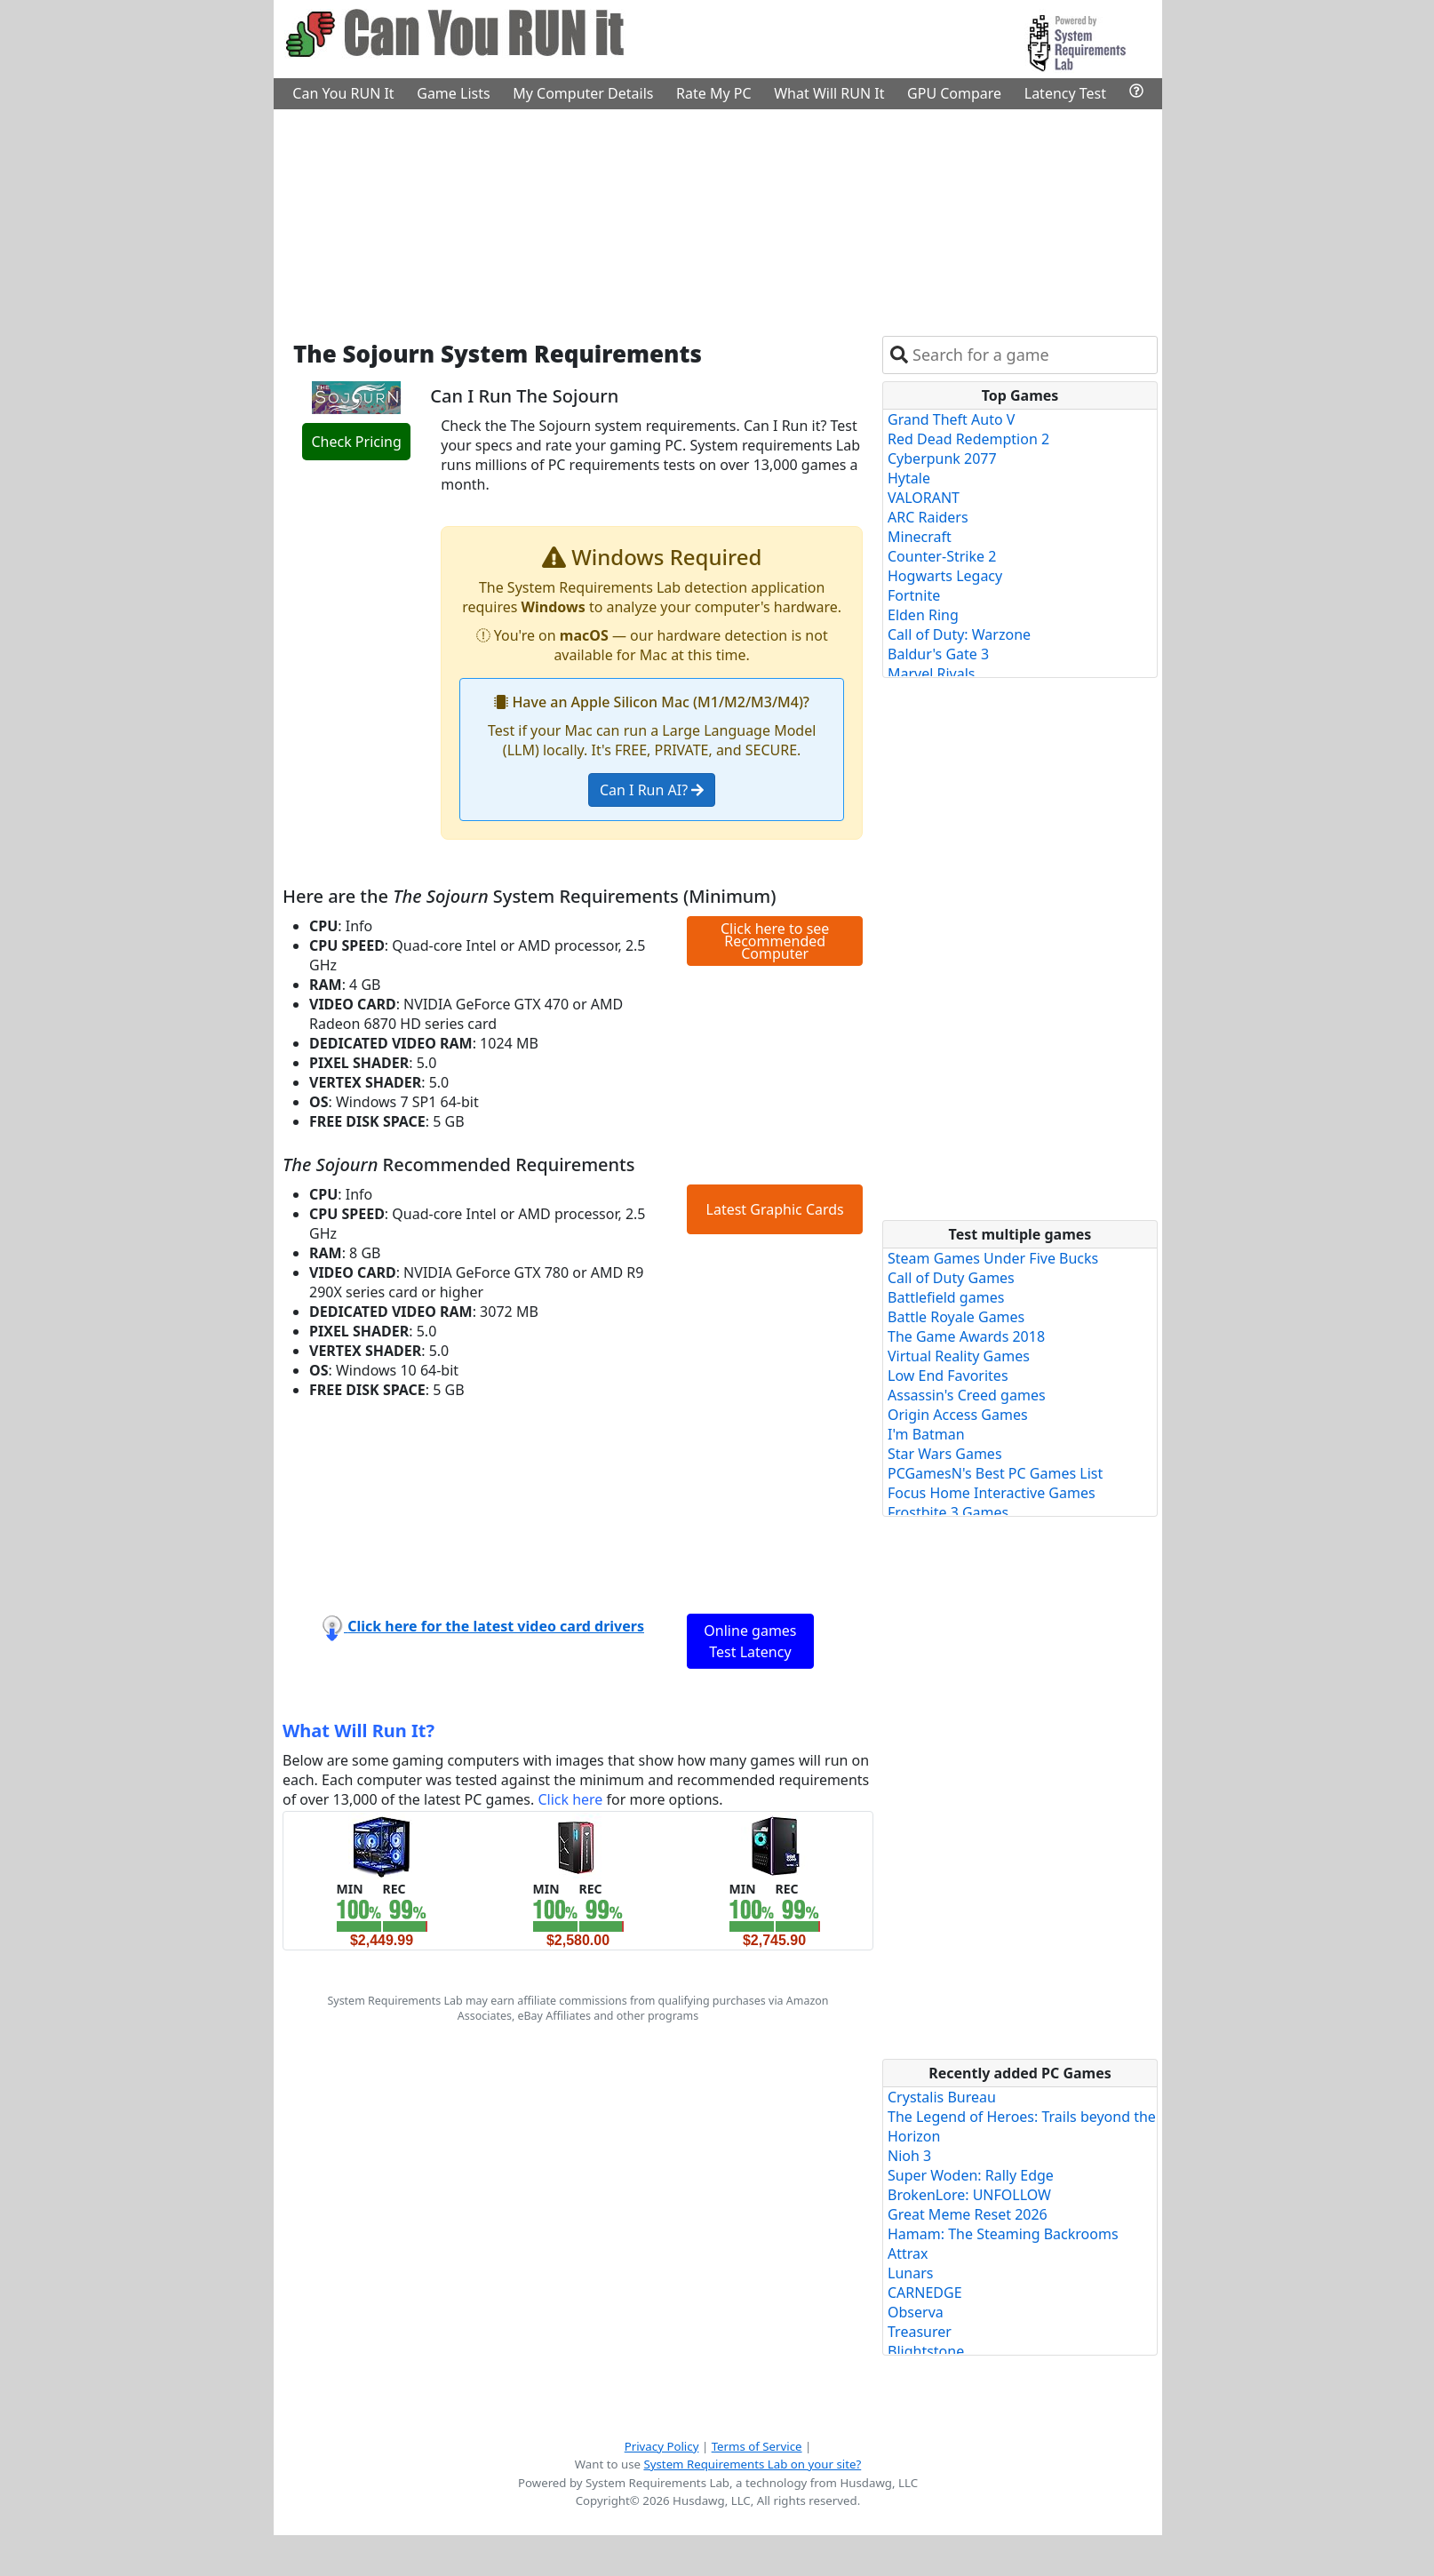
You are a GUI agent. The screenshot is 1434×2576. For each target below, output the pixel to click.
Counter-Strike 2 (942, 556)
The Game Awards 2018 (966, 1336)
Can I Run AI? (652, 790)
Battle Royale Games (956, 1317)
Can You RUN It (343, 93)
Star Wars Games (945, 1453)
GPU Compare (954, 93)
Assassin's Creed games (967, 1395)
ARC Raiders (928, 517)
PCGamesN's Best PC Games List (995, 1473)
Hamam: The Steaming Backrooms (1003, 2234)
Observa (916, 2312)
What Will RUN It (829, 93)
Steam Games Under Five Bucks (993, 1258)
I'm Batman (926, 1434)
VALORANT (924, 497)
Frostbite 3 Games (948, 1512)
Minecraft (920, 536)
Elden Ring (923, 615)
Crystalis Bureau (942, 2097)
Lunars (910, 2273)
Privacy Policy (662, 2446)
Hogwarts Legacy (945, 576)
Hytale (909, 478)
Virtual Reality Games (959, 1356)
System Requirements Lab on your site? (752, 2464)
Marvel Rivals (932, 673)
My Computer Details (583, 93)
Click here (570, 1799)
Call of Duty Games (951, 1278)
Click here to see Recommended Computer (775, 941)
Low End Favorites (948, 1375)
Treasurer (920, 2331)
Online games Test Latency (750, 1641)
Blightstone (926, 2351)
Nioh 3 (909, 2155)
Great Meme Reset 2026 (968, 2214)
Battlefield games (946, 1297)
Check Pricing (356, 441)
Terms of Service (757, 2446)
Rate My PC (714, 93)
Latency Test (1065, 93)
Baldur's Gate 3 (938, 654)
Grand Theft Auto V (951, 419)
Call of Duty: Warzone (959, 634)
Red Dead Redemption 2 (968, 439)
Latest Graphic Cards (775, 1209)
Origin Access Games (958, 1414)
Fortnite (914, 595)
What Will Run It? (358, 1731)
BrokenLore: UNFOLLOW (969, 2195)
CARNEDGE (925, 2292)
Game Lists (453, 93)
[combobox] (1031, 355)
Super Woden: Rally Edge (971, 2175)
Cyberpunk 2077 (942, 458)
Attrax (908, 2253)
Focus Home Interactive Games (991, 1493)
